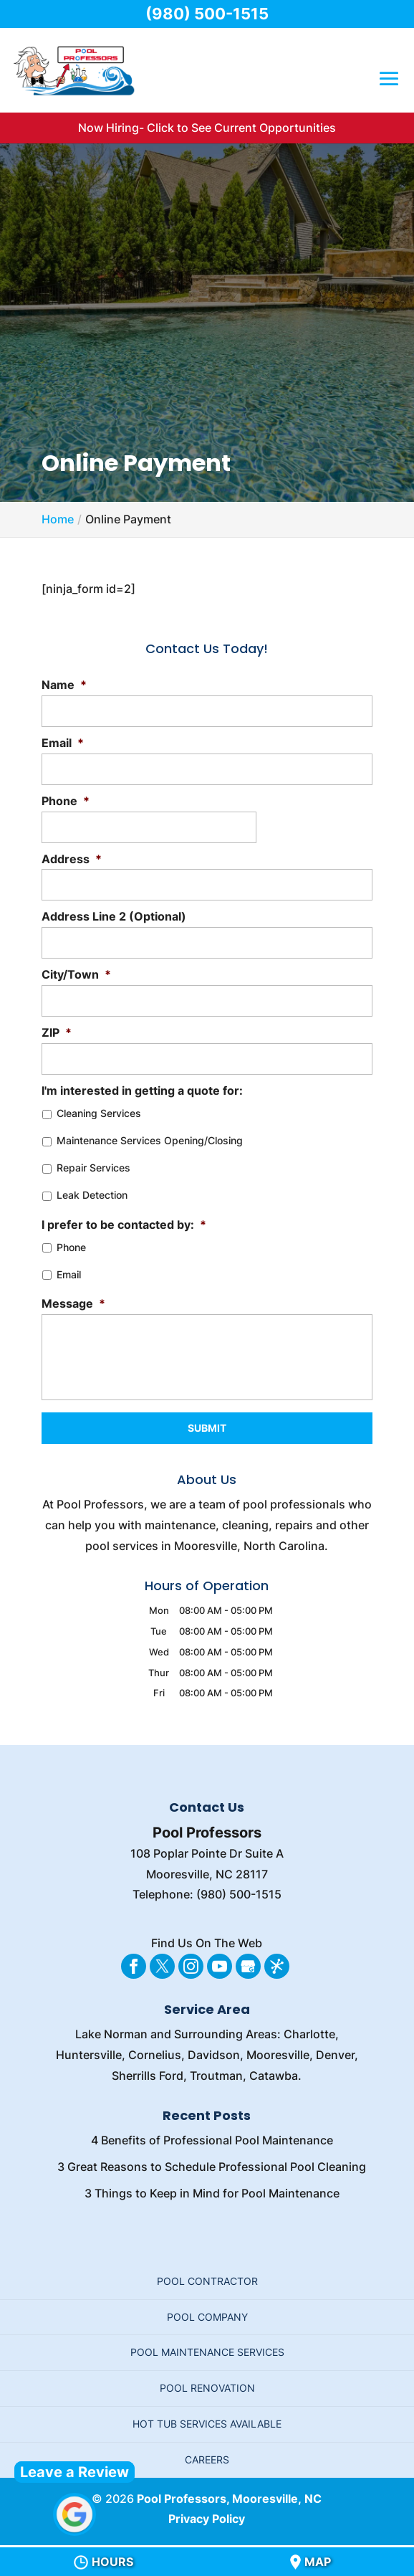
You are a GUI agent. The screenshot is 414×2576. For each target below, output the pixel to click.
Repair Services (93, 1167)
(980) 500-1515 (207, 13)
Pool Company (207, 2317)
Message (73, 1303)
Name (64, 685)
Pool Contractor (207, 2281)
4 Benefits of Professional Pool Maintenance (212, 2140)
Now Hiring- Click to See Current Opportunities (207, 127)
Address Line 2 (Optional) (114, 916)
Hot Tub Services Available (207, 2424)
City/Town (76, 974)
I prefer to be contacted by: (124, 1224)
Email (63, 743)
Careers (207, 2459)
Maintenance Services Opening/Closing (150, 1140)
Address (72, 859)
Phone (66, 801)
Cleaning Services (99, 1113)
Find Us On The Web (206, 1943)
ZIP (57, 1032)
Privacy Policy (206, 2518)
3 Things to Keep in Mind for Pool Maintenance (212, 2193)
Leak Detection (92, 1195)
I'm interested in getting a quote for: (142, 1090)
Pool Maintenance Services (207, 2352)
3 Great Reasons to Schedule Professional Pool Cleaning (211, 2166)
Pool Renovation (207, 2388)
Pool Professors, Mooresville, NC (229, 2498)
